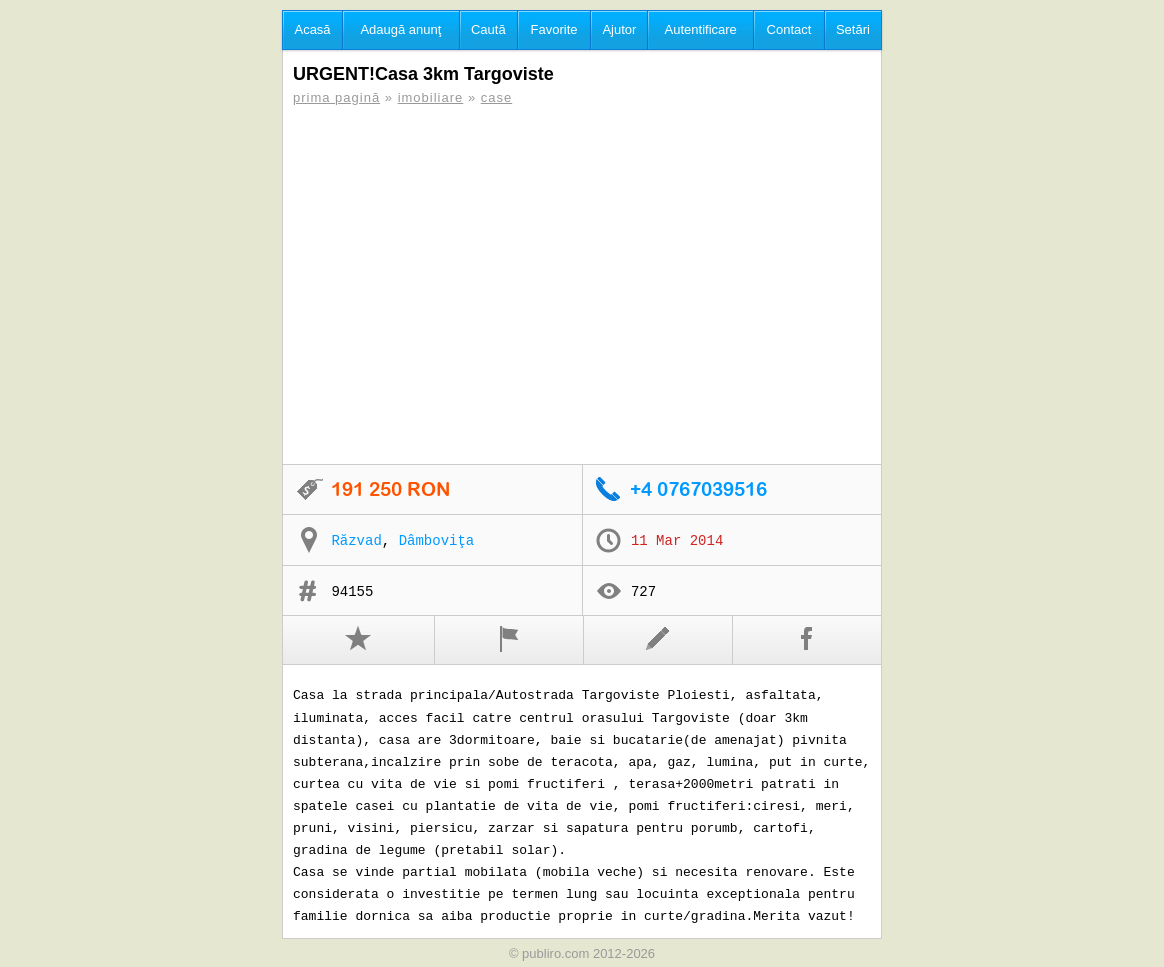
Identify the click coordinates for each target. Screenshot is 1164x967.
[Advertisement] (582, 285)
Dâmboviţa (437, 541)
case (496, 97)
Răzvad (356, 541)
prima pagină (336, 97)
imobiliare (431, 97)
